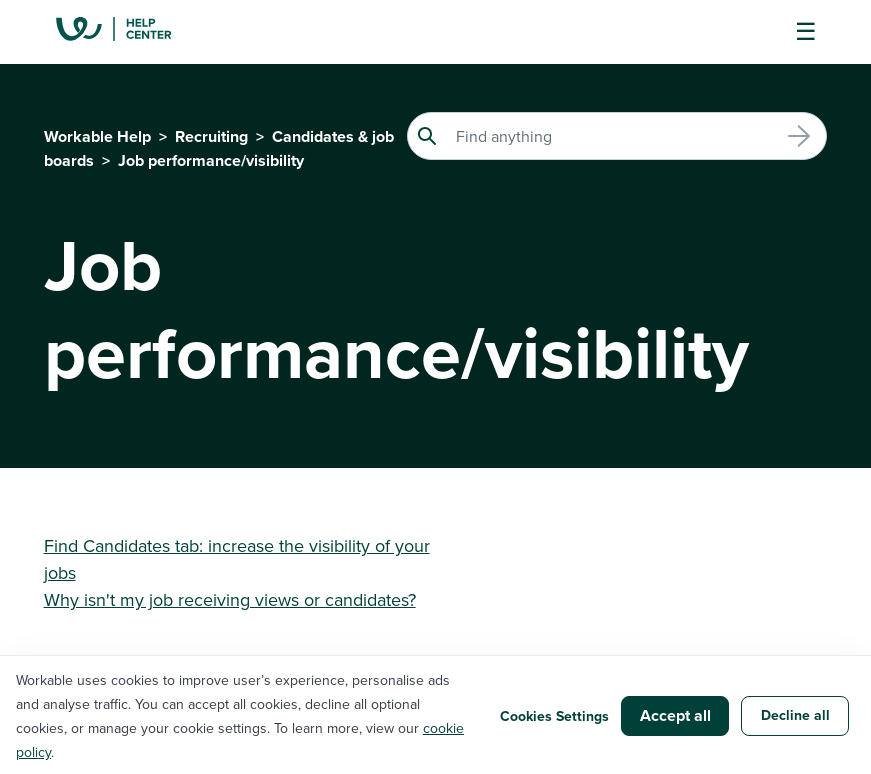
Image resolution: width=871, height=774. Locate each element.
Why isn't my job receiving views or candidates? (230, 599)
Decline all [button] (795, 715)
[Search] (617, 136)
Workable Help (97, 136)
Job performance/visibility (211, 160)
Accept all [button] (675, 715)
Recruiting (211, 136)
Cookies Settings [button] (554, 716)
